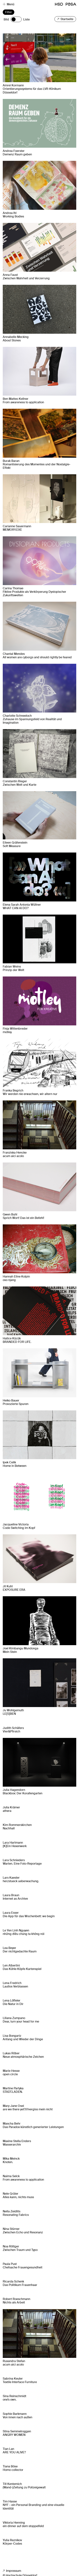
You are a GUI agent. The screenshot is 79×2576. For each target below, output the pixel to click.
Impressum (12, 2571)
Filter (8, 12)
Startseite (65, 19)
